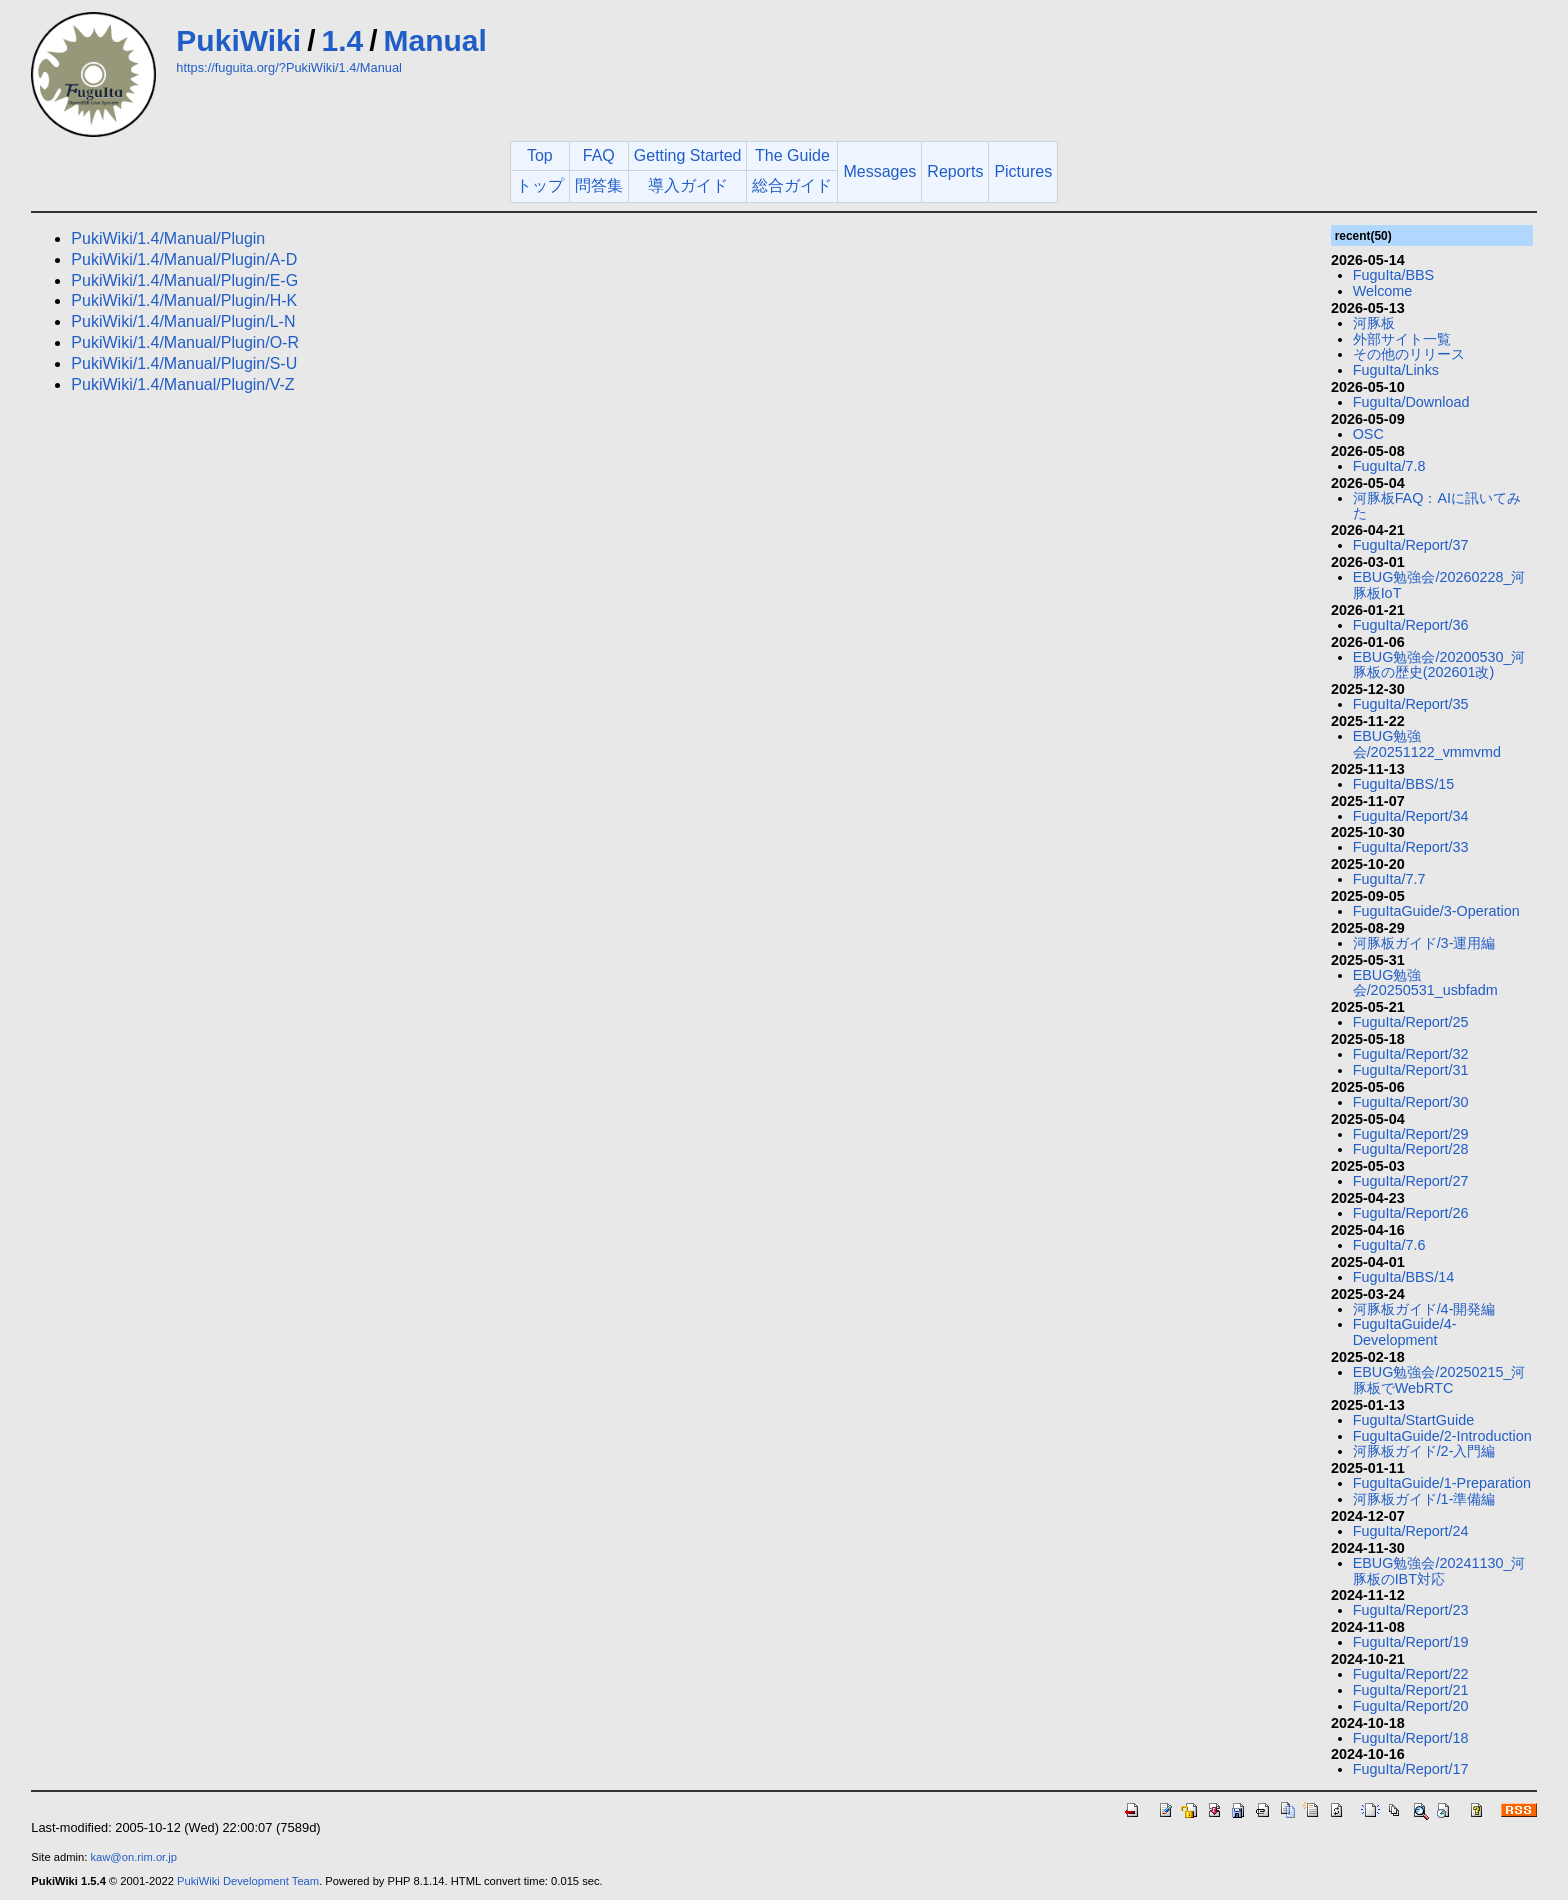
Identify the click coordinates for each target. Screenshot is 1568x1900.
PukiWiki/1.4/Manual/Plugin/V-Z (182, 384)
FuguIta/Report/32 (1411, 1054)
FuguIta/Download (1411, 402)
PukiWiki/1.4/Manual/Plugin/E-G (184, 280)
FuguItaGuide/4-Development (1405, 1332)
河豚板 (1374, 323)
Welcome (1383, 291)
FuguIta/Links (1396, 370)
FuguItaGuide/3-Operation (1436, 911)
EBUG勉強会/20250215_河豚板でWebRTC (1439, 1380)
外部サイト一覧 (1402, 339)
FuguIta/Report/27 (1411, 1181)
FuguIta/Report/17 (1411, 1769)
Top (540, 155)
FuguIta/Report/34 (1411, 816)
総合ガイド (792, 185)
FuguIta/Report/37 (1411, 545)
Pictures (1023, 171)
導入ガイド (688, 185)
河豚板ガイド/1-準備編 (1424, 1499)
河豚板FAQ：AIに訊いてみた (1437, 506)
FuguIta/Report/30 (1411, 1102)
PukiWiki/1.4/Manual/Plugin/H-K (184, 300)
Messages (879, 171)
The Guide (792, 155)
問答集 (599, 185)
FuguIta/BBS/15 (1404, 784)
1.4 (342, 40)
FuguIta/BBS (1394, 275)
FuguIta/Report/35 (1411, 704)
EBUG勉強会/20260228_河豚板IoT (1439, 585)
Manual (435, 40)
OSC (1368, 434)
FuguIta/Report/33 (1411, 847)
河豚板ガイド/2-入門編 (1424, 1451)
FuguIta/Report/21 (1411, 1690)
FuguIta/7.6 (1389, 1245)
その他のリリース (1409, 354)
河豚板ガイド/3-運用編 (1424, 943)
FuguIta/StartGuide (1414, 1420)
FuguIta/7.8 (1389, 466)
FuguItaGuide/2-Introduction (1442, 1436)
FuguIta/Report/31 (1411, 1070)
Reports (955, 171)
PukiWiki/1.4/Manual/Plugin (168, 238)
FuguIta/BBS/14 (1404, 1277)
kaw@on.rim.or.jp (133, 1857)
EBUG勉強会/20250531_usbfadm (1425, 983)
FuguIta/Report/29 (1411, 1134)
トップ (540, 185)
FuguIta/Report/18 (1411, 1738)
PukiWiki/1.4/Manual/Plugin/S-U (184, 363)
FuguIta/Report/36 (1411, 625)
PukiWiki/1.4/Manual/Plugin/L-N (183, 321)
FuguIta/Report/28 (1411, 1149)
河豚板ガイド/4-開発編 (1424, 1309)
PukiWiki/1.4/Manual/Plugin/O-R (185, 342)
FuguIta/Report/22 (1411, 1674)
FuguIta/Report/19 (1411, 1642)
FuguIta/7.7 (1389, 879)
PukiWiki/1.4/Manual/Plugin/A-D (184, 259)
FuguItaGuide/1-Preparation (1442, 1483)
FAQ (599, 155)
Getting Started (688, 155)
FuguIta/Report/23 (1411, 1610)
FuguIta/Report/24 (1411, 1531)
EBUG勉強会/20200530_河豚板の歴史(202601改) (1439, 665)
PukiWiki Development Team (248, 1881)
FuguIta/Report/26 (1411, 1213)
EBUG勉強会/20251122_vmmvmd (1427, 744)
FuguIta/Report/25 (1411, 1022)
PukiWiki (238, 40)
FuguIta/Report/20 (1411, 1706)
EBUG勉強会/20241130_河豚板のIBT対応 (1439, 1571)
